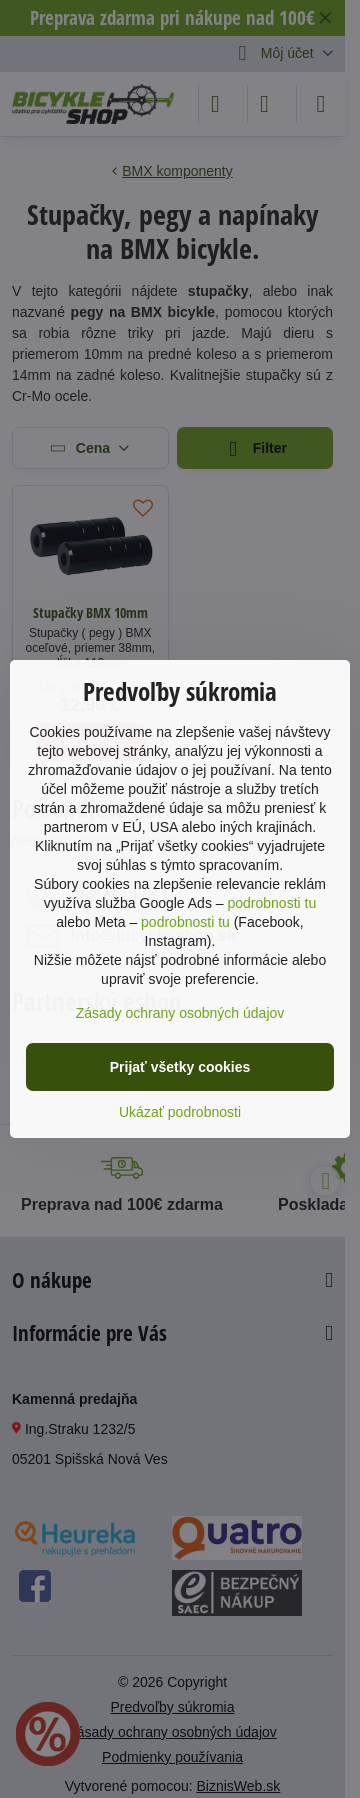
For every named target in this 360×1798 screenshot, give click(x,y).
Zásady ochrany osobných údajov (180, 1013)
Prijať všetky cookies (180, 1067)
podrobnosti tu (271, 903)
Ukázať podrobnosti (180, 1112)
